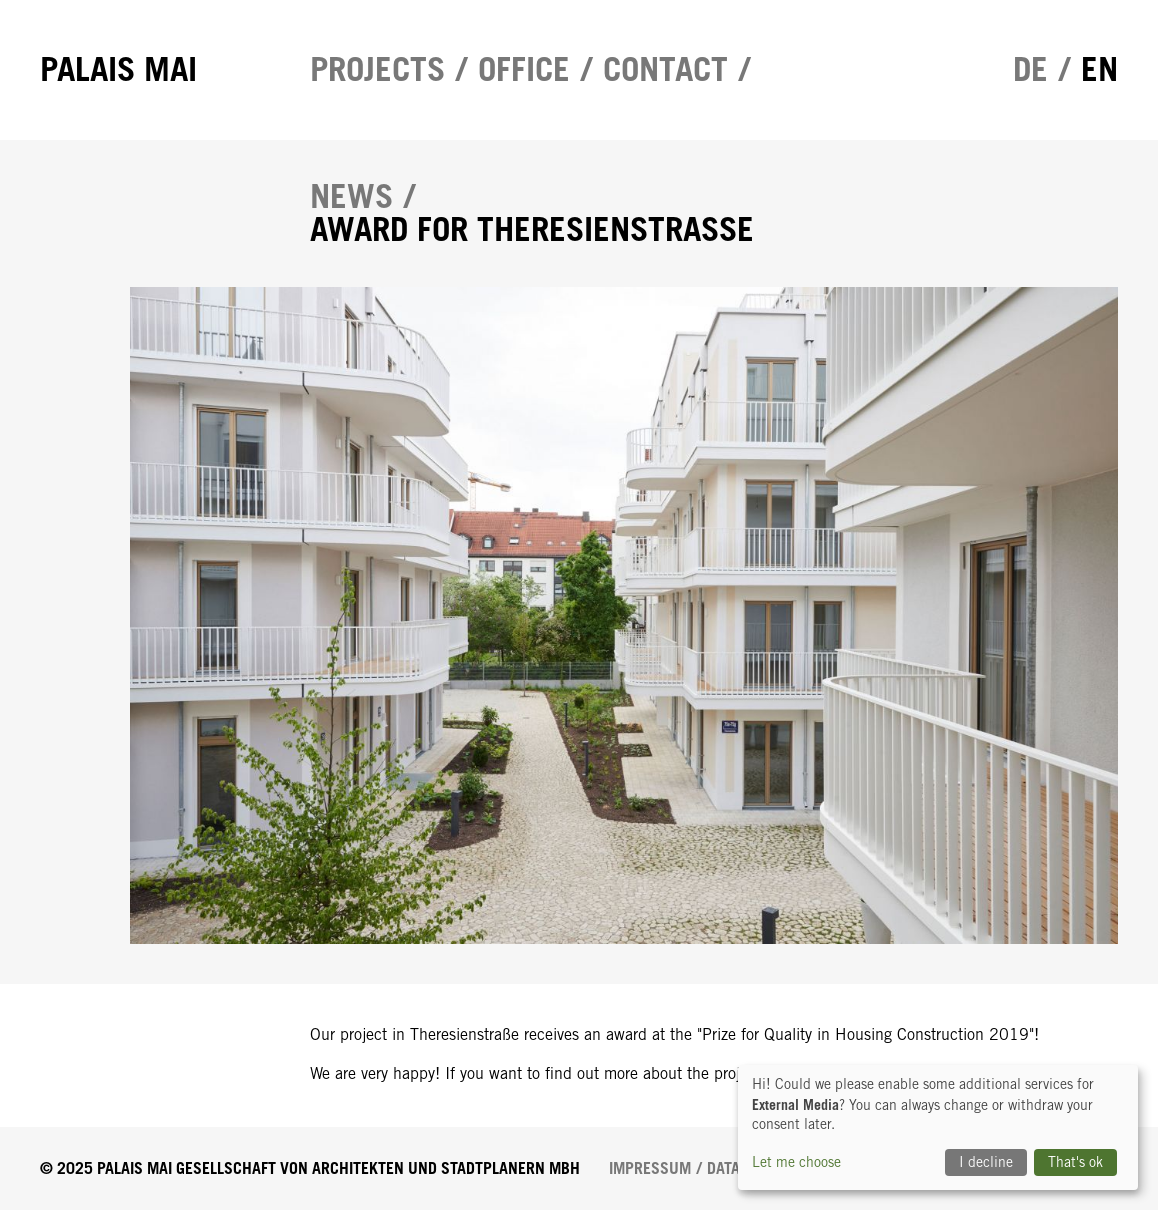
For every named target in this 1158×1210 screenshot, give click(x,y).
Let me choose (796, 1162)
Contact (665, 69)
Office (524, 69)
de (1030, 69)
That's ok (1075, 1162)
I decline (986, 1162)
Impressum (650, 1168)
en (1099, 69)
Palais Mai (118, 69)
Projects (377, 69)
